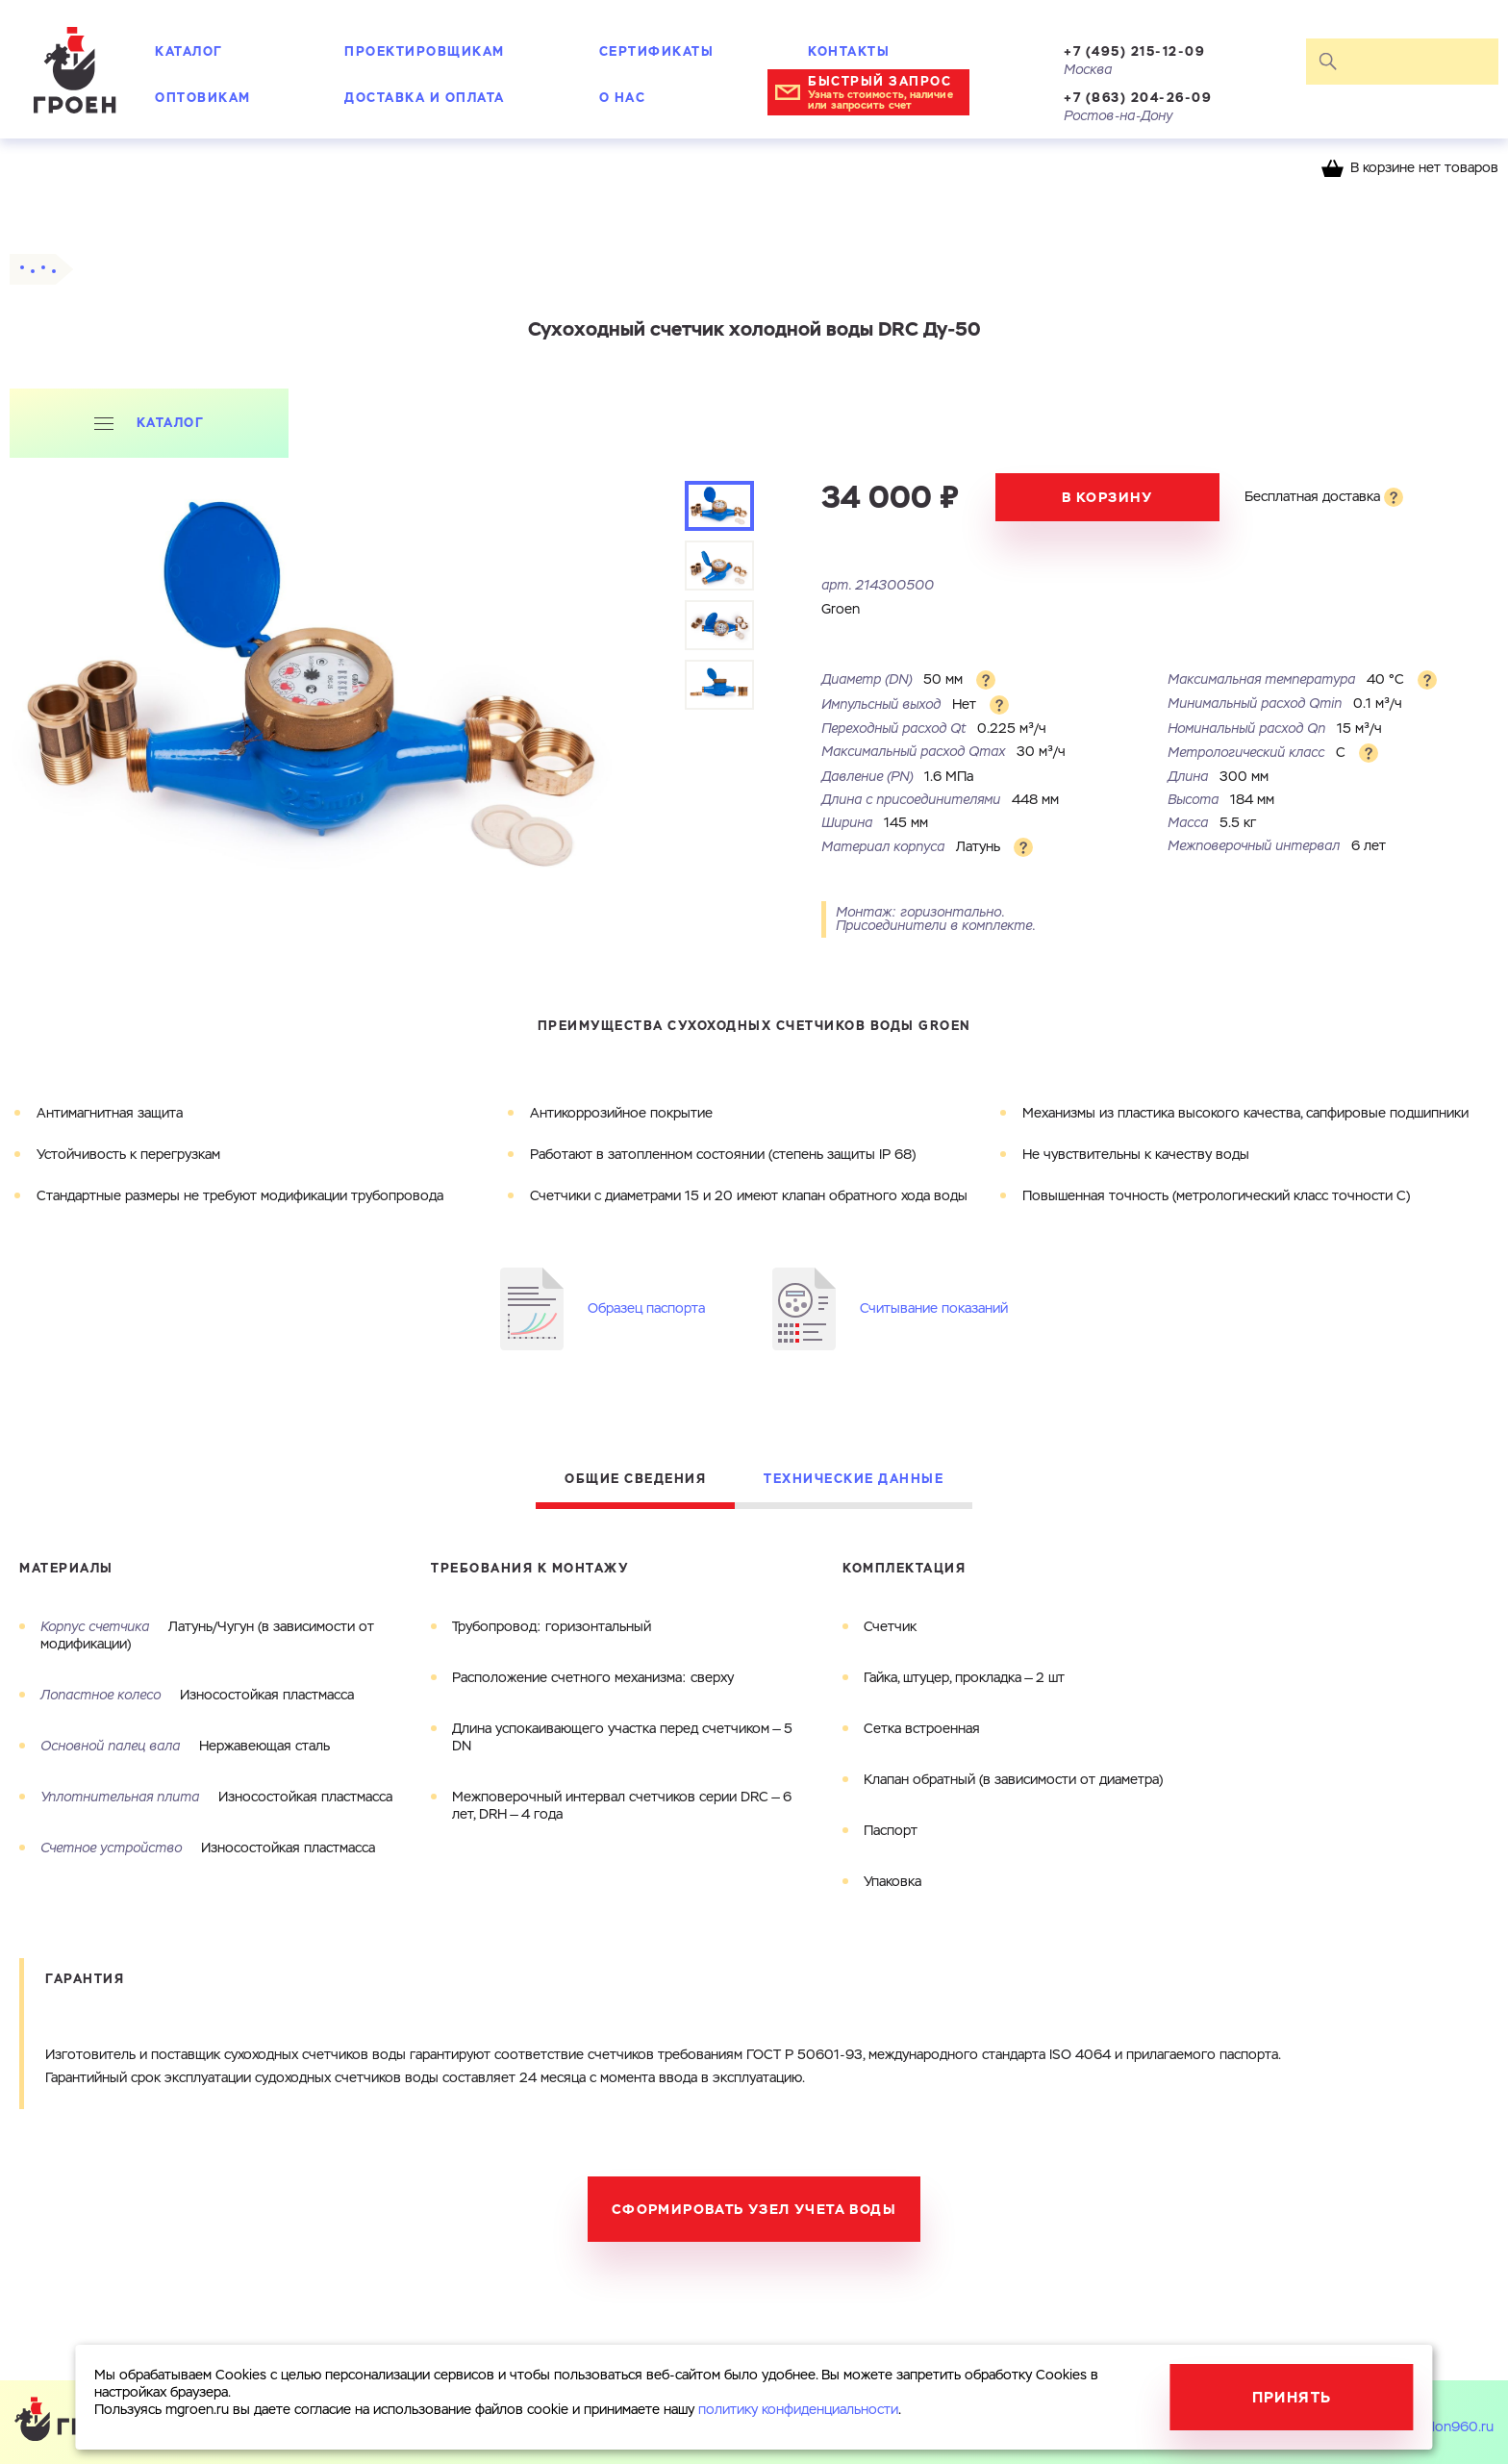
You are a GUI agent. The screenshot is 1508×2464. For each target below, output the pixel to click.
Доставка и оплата (424, 97)
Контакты (849, 51)
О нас (622, 97)
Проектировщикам (424, 51)
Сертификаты (657, 51)
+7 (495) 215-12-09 (1134, 51)
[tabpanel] (318, 733)
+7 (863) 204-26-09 (1138, 97)
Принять (1292, 2397)
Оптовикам (203, 97)
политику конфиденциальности (798, 2410)
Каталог (189, 51)
